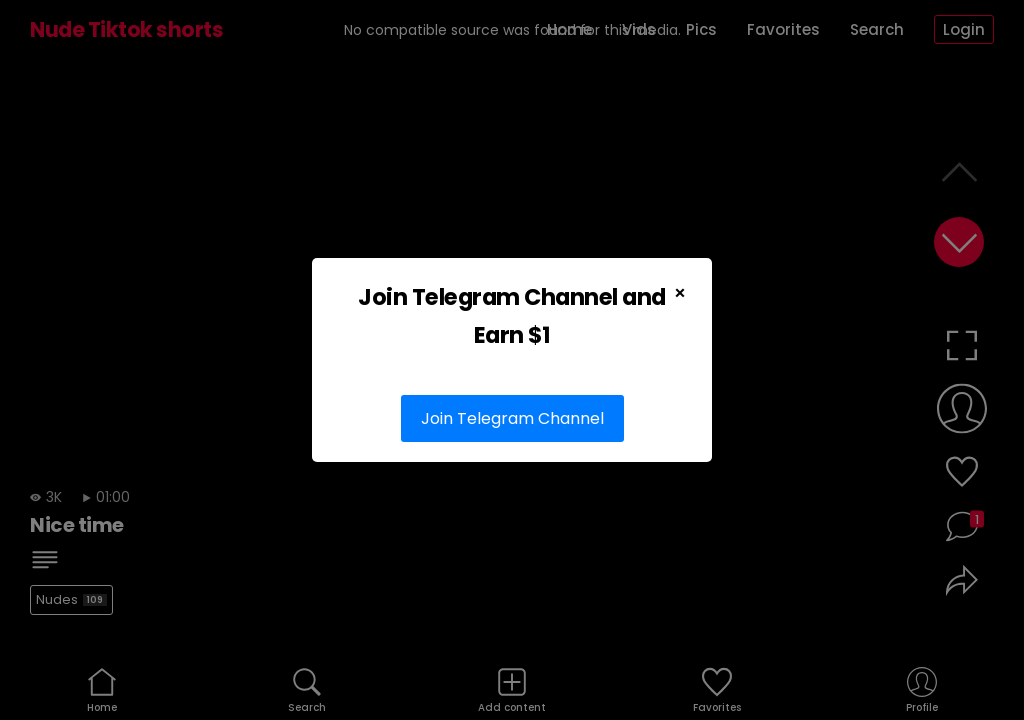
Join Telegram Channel (512, 418)
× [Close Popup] (680, 293)
